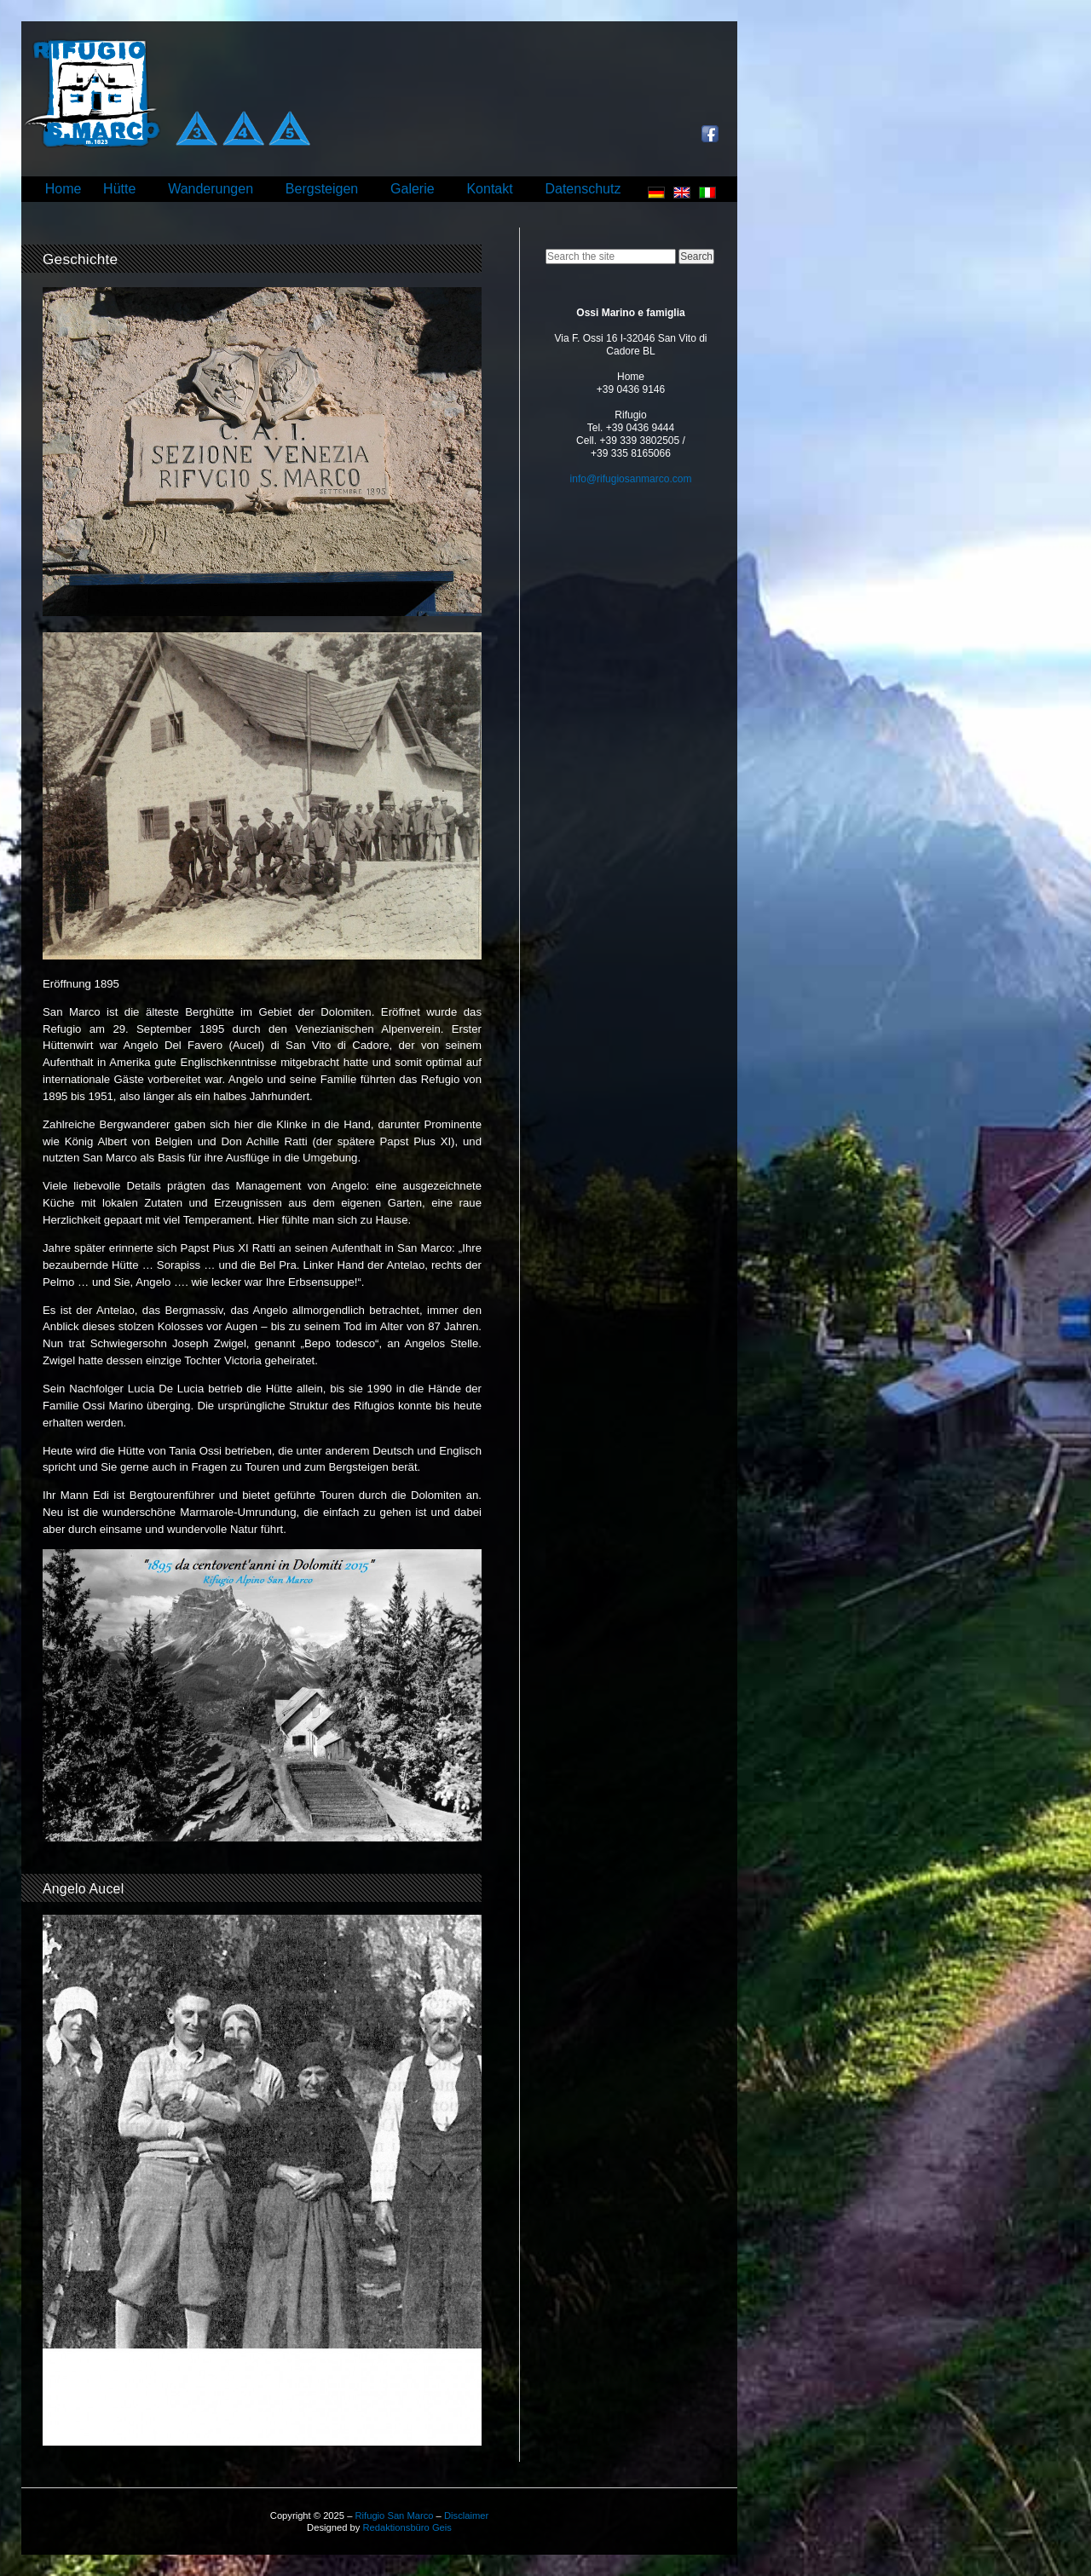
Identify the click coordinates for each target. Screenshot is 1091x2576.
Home (63, 189)
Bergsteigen (322, 189)
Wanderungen (210, 189)
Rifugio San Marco (394, 2515)
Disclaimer (466, 2515)
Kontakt (489, 189)
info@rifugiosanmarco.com (631, 479)
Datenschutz (583, 189)
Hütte (119, 189)
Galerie (412, 189)
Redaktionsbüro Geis (406, 2527)
